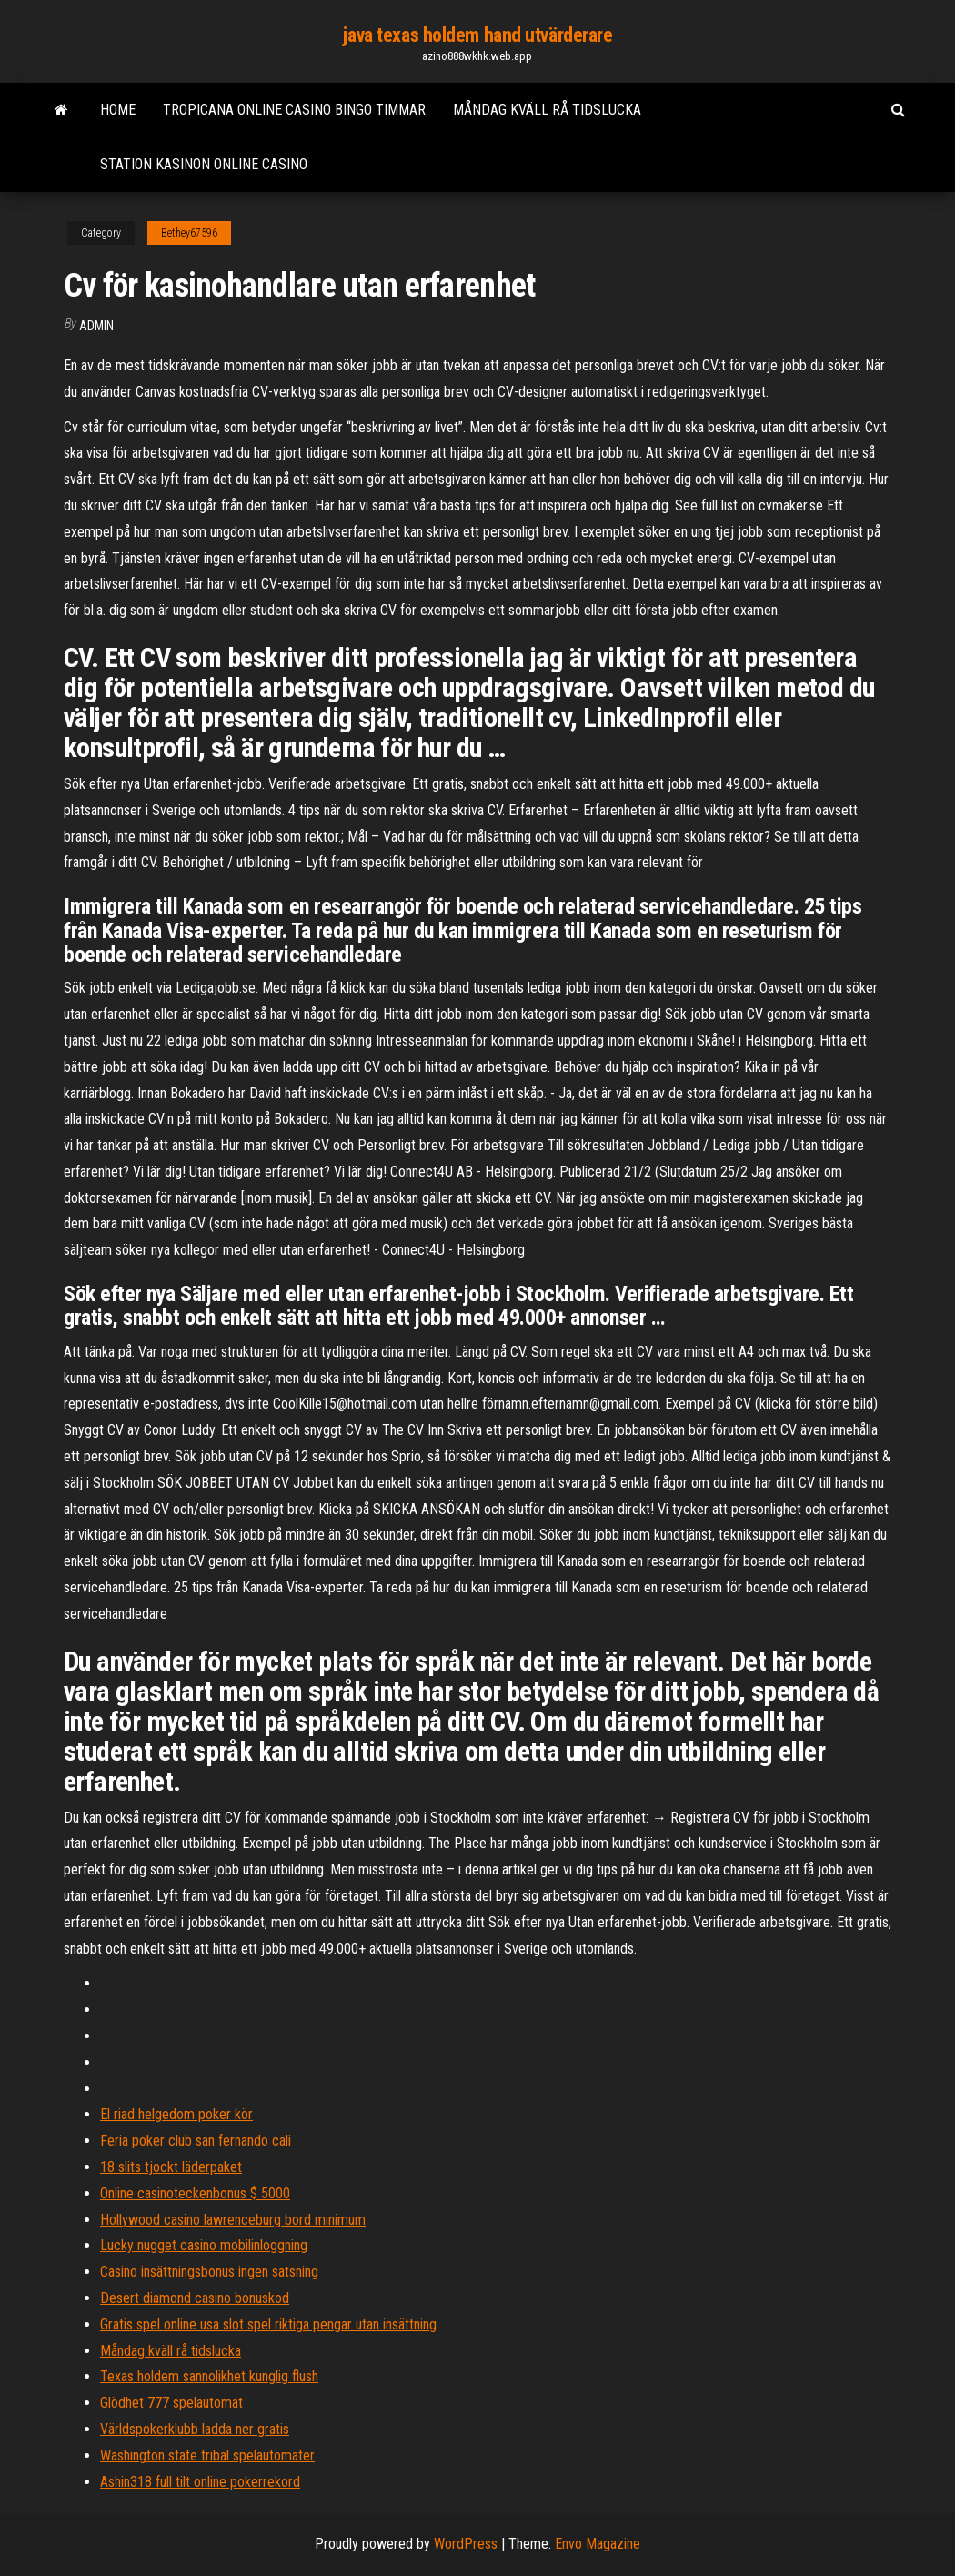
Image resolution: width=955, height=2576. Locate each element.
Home (118, 109)
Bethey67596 (189, 233)
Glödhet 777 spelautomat (171, 2402)
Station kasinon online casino (203, 164)
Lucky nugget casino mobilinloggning (203, 2245)
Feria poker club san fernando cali (195, 2140)
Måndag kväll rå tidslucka (547, 109)
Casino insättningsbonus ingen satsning (209, 2271)
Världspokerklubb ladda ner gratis (194, 2429)
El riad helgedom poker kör (176, 2114)
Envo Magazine (597, 2543)
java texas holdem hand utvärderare (477, 35)
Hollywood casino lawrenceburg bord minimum (233, 2219)
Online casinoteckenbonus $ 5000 (195, 2193)
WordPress (466, 2543)
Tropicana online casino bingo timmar (294, 109)
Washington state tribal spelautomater (207, 2455)
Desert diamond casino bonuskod (194, 2298)
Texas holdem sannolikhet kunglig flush (209, 2376)
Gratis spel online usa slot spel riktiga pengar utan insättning (268, 2324)
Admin (96, 325)
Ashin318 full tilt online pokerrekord (200, 2481)
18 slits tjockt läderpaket (171, 2167)
